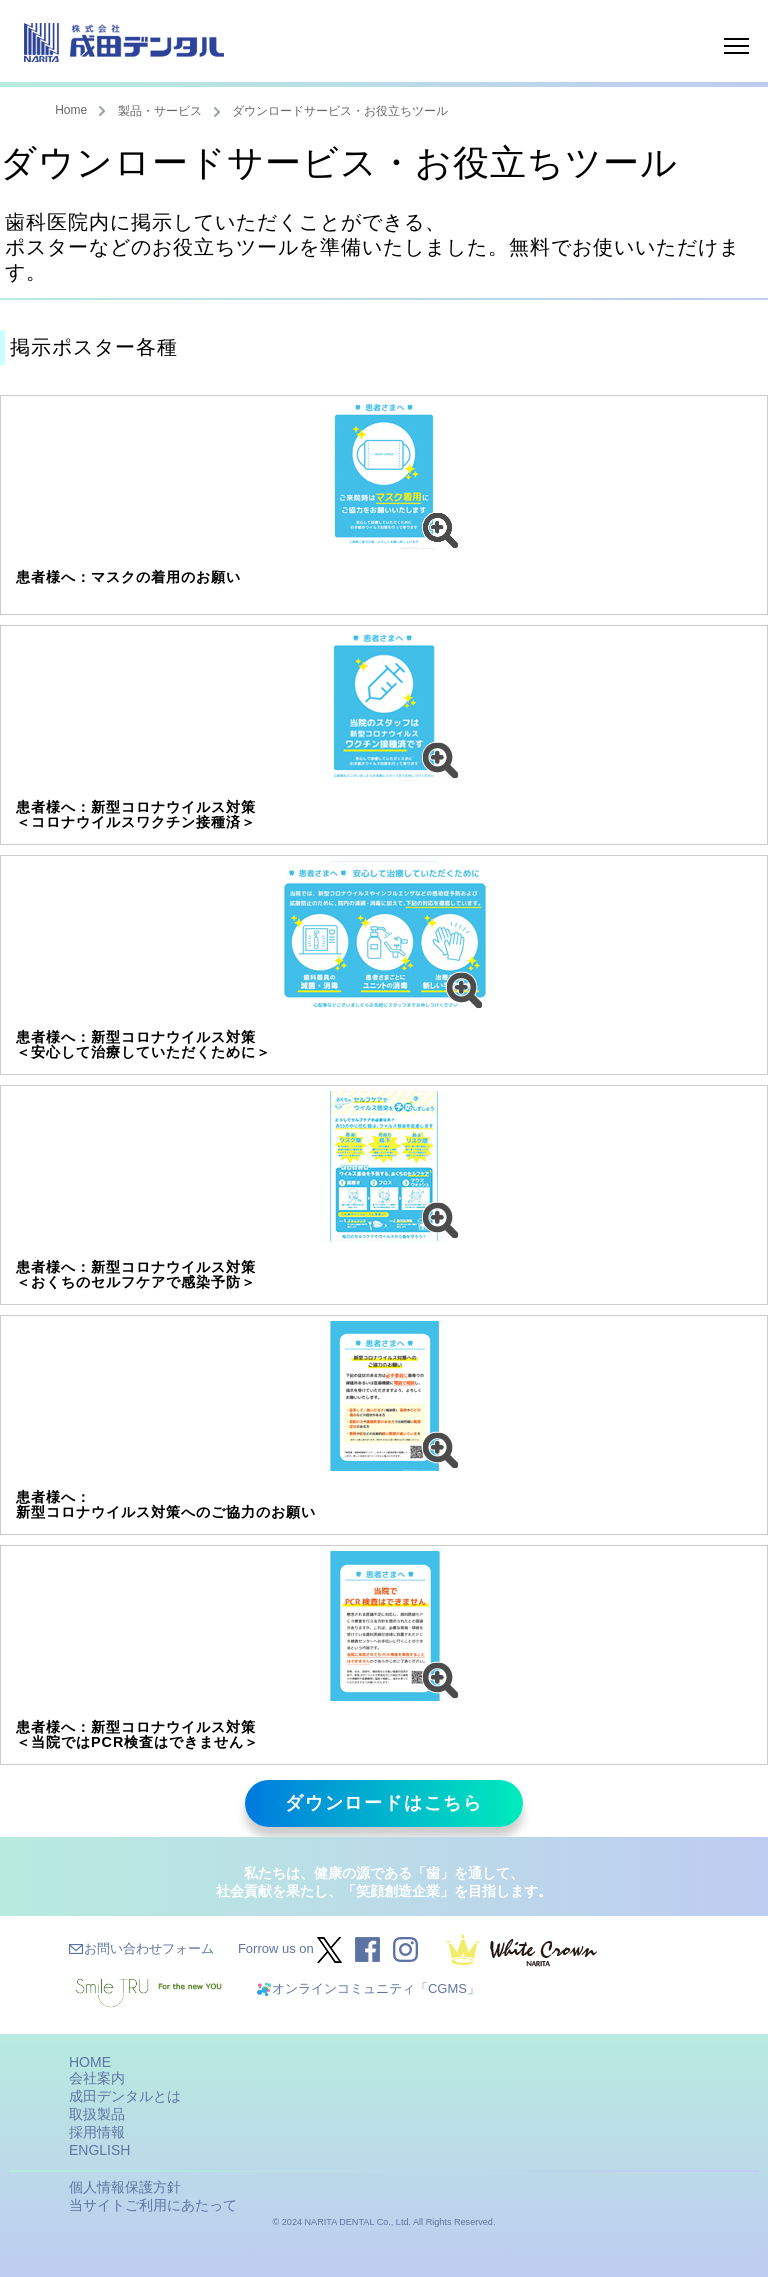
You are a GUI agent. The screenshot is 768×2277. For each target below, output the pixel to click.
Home (71, 110)
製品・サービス (160, 111)
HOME (90, 2062)
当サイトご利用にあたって (153, 2205)
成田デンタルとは (125, 2096)
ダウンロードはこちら (384, 1803)
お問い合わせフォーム (149, 1948)
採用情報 (97, 2132)
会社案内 (97, 2078)
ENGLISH (99, 2150)
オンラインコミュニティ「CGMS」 (376, 1988)
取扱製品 (97, 2114)
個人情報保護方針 (125, 2187)
